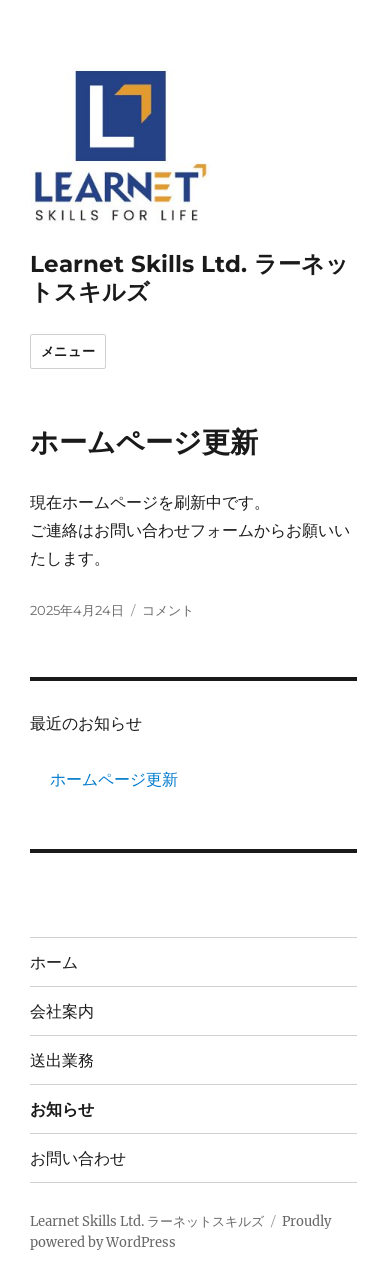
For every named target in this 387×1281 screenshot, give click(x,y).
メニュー (68, 351)
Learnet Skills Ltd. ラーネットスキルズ (147, 1221)
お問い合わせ (78, 1158)
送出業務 (62, 1060)
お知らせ (62, 1109)
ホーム (54, 962)
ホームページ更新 (144, 442)
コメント (168, 610)
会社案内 (62, 1011)
